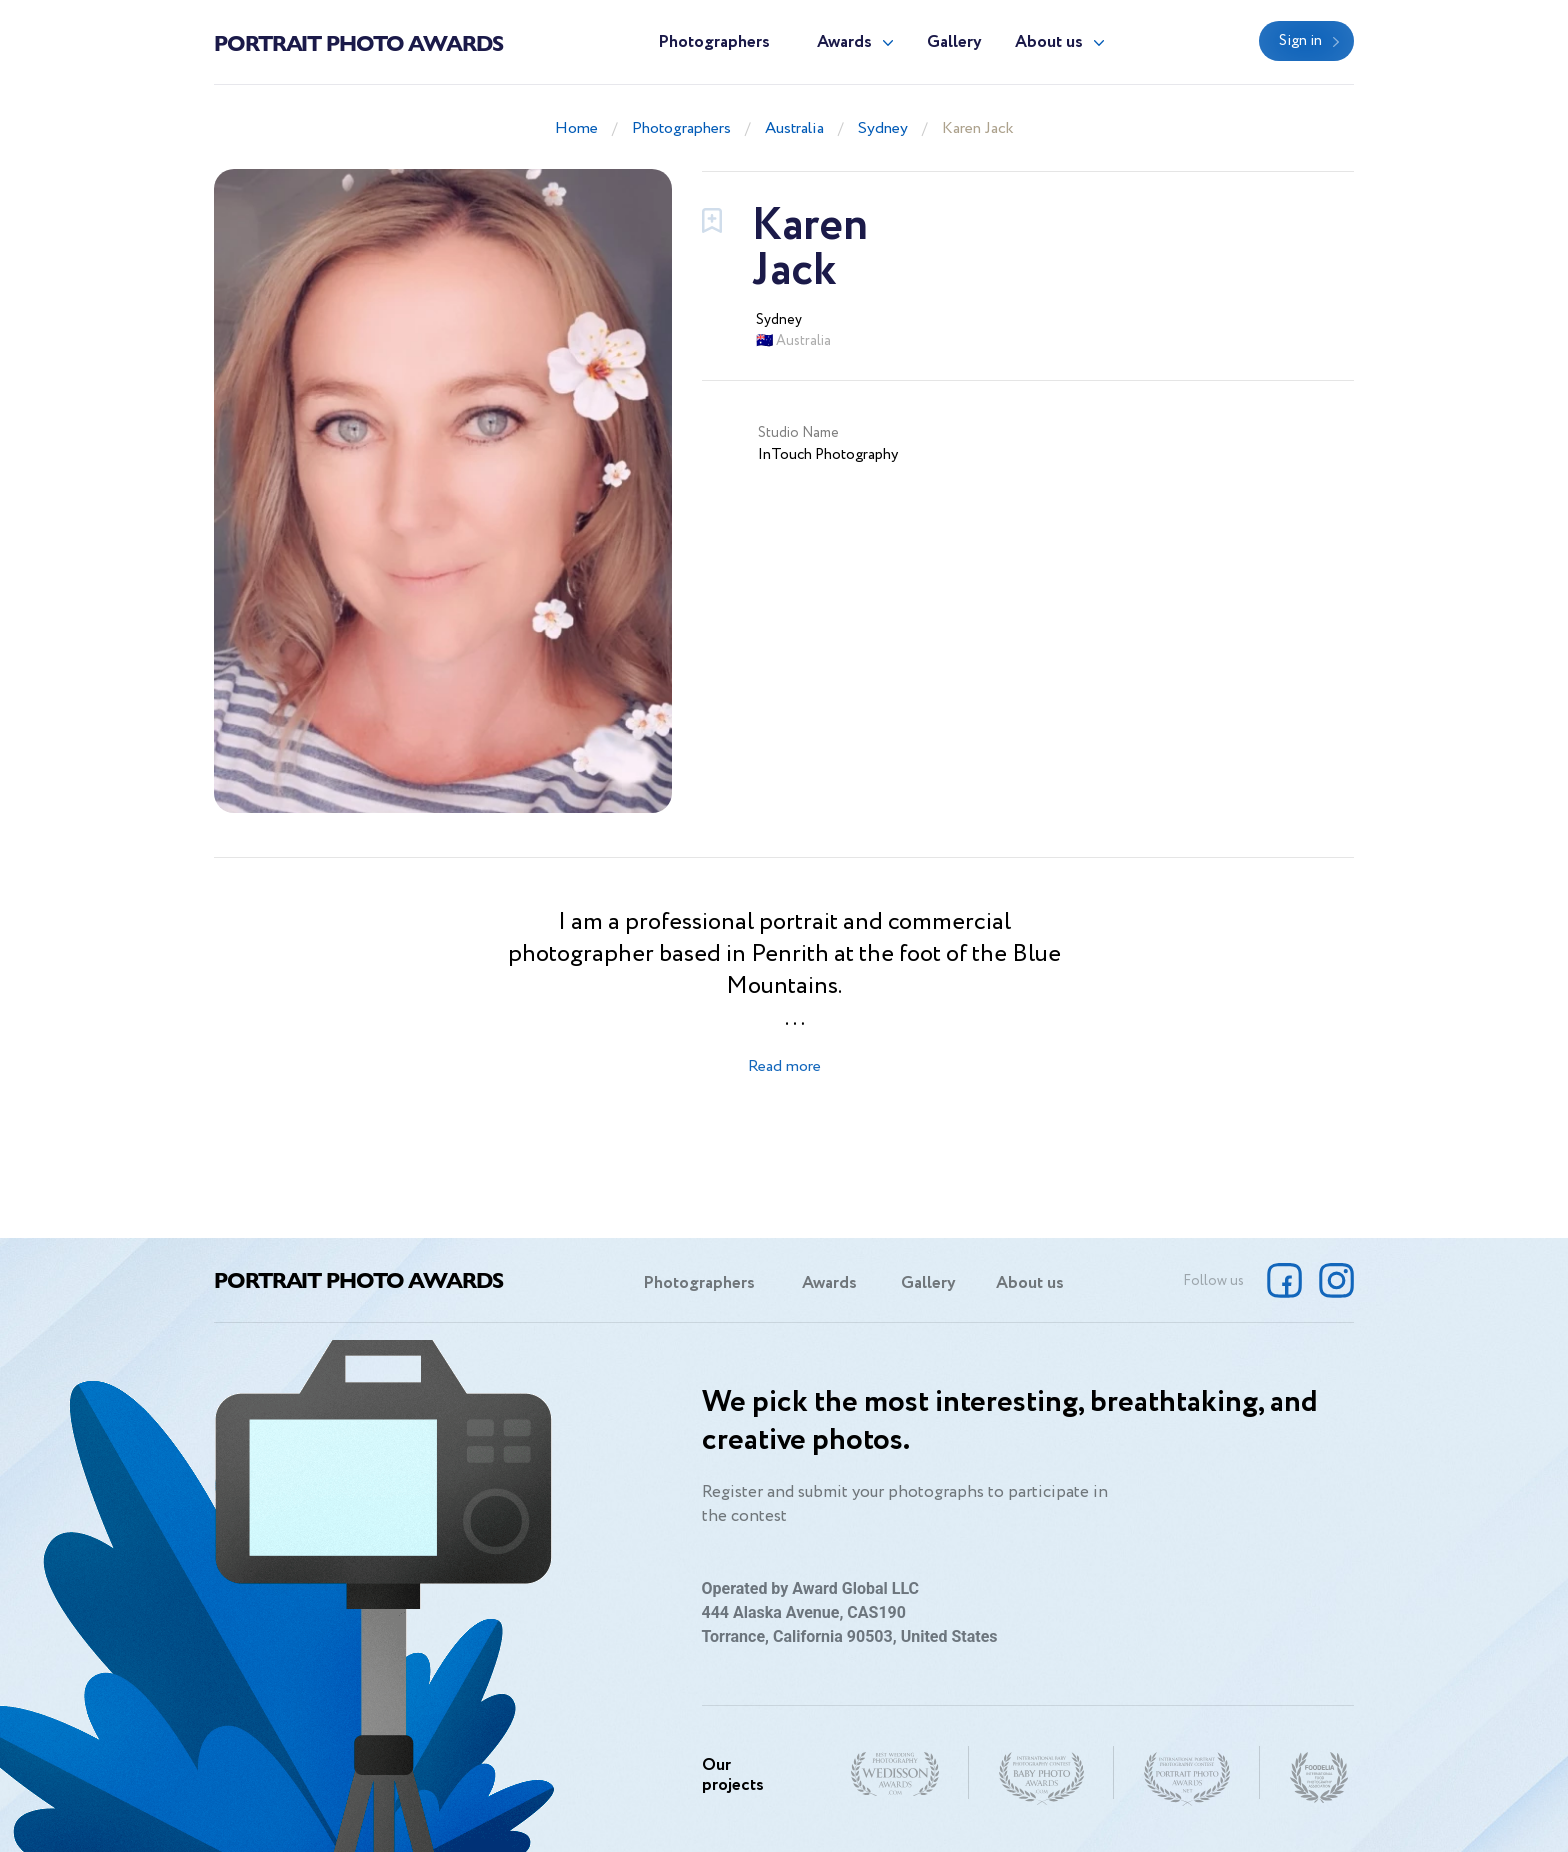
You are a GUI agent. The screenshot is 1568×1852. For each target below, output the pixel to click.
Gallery (954, 42)
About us (1049, 42)
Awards (844, 42)
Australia (794, 128)
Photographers (714, 42)
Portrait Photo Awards (358, 42)
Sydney (883, 128)
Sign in (1300, 41)
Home (576, 128)
